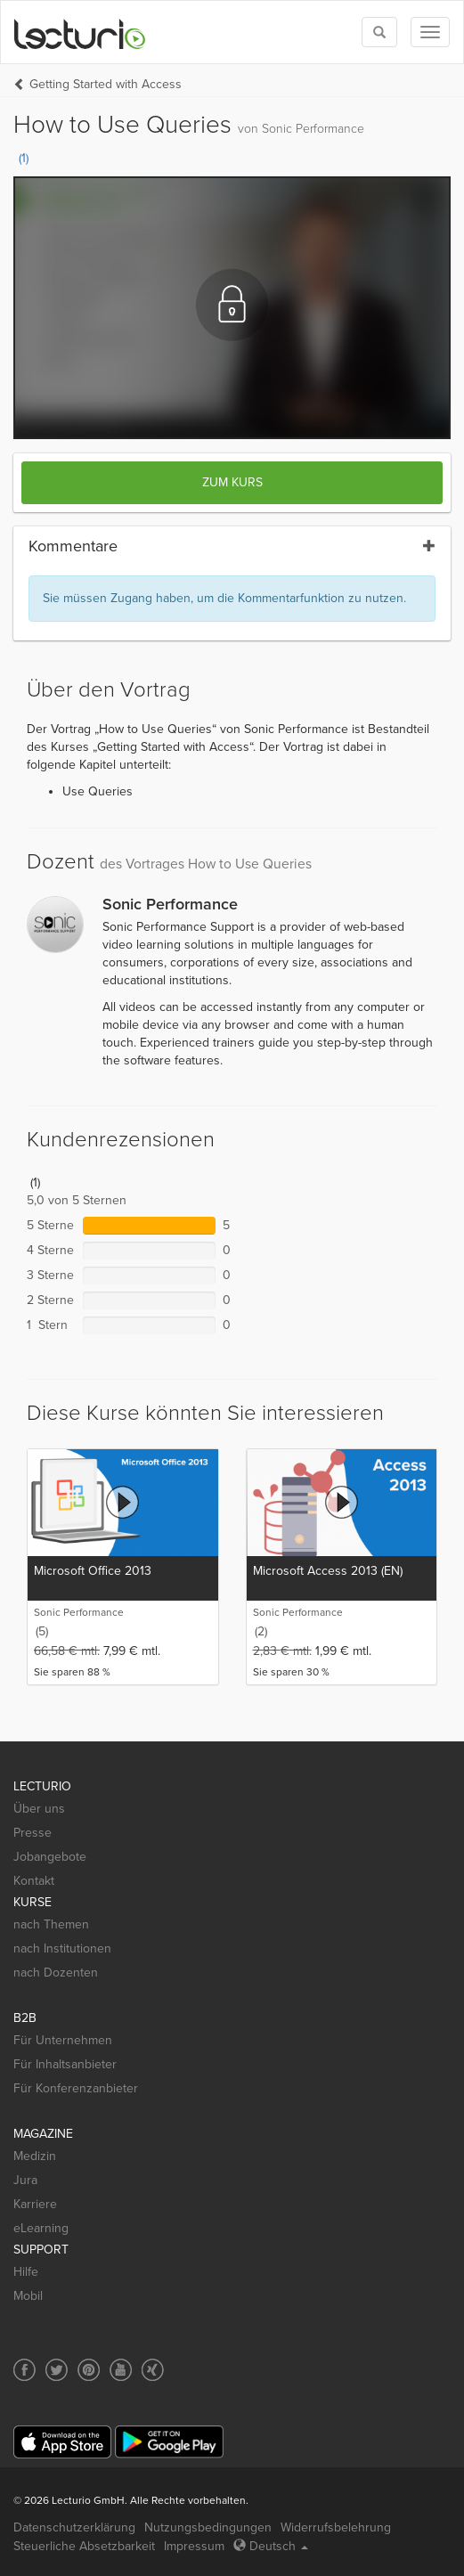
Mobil (28, 2295)
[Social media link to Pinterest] (88, 2370)
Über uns (39, 1808)
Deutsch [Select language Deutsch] (270, 2546)
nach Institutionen (62, 1948)
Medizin (34, 2156)
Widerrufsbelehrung (336, 2527)
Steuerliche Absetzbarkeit (84, 2546)
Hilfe (25, 2271)
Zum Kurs (232, 482)
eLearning (41, 2228)
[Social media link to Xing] (153, 2370)
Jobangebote (49, 1856)
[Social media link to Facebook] (24, 2370)
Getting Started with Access (105, 84)
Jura (25, 2180)
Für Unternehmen (62, 2040)
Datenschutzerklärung (74, 2527)
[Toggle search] (379, 32)
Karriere (35, 2204)
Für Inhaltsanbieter (65, 2064)
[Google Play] (169, 2441)
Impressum (194, 2546)
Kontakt (33, 1880)
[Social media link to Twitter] (56, 2370)
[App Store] (62, 2441)
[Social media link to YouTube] (121, 2370)
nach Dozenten (55, 1972)
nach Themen (51, 1924)
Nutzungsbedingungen (208, 2527)
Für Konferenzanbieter (75, 2088)
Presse (32, 1832)
